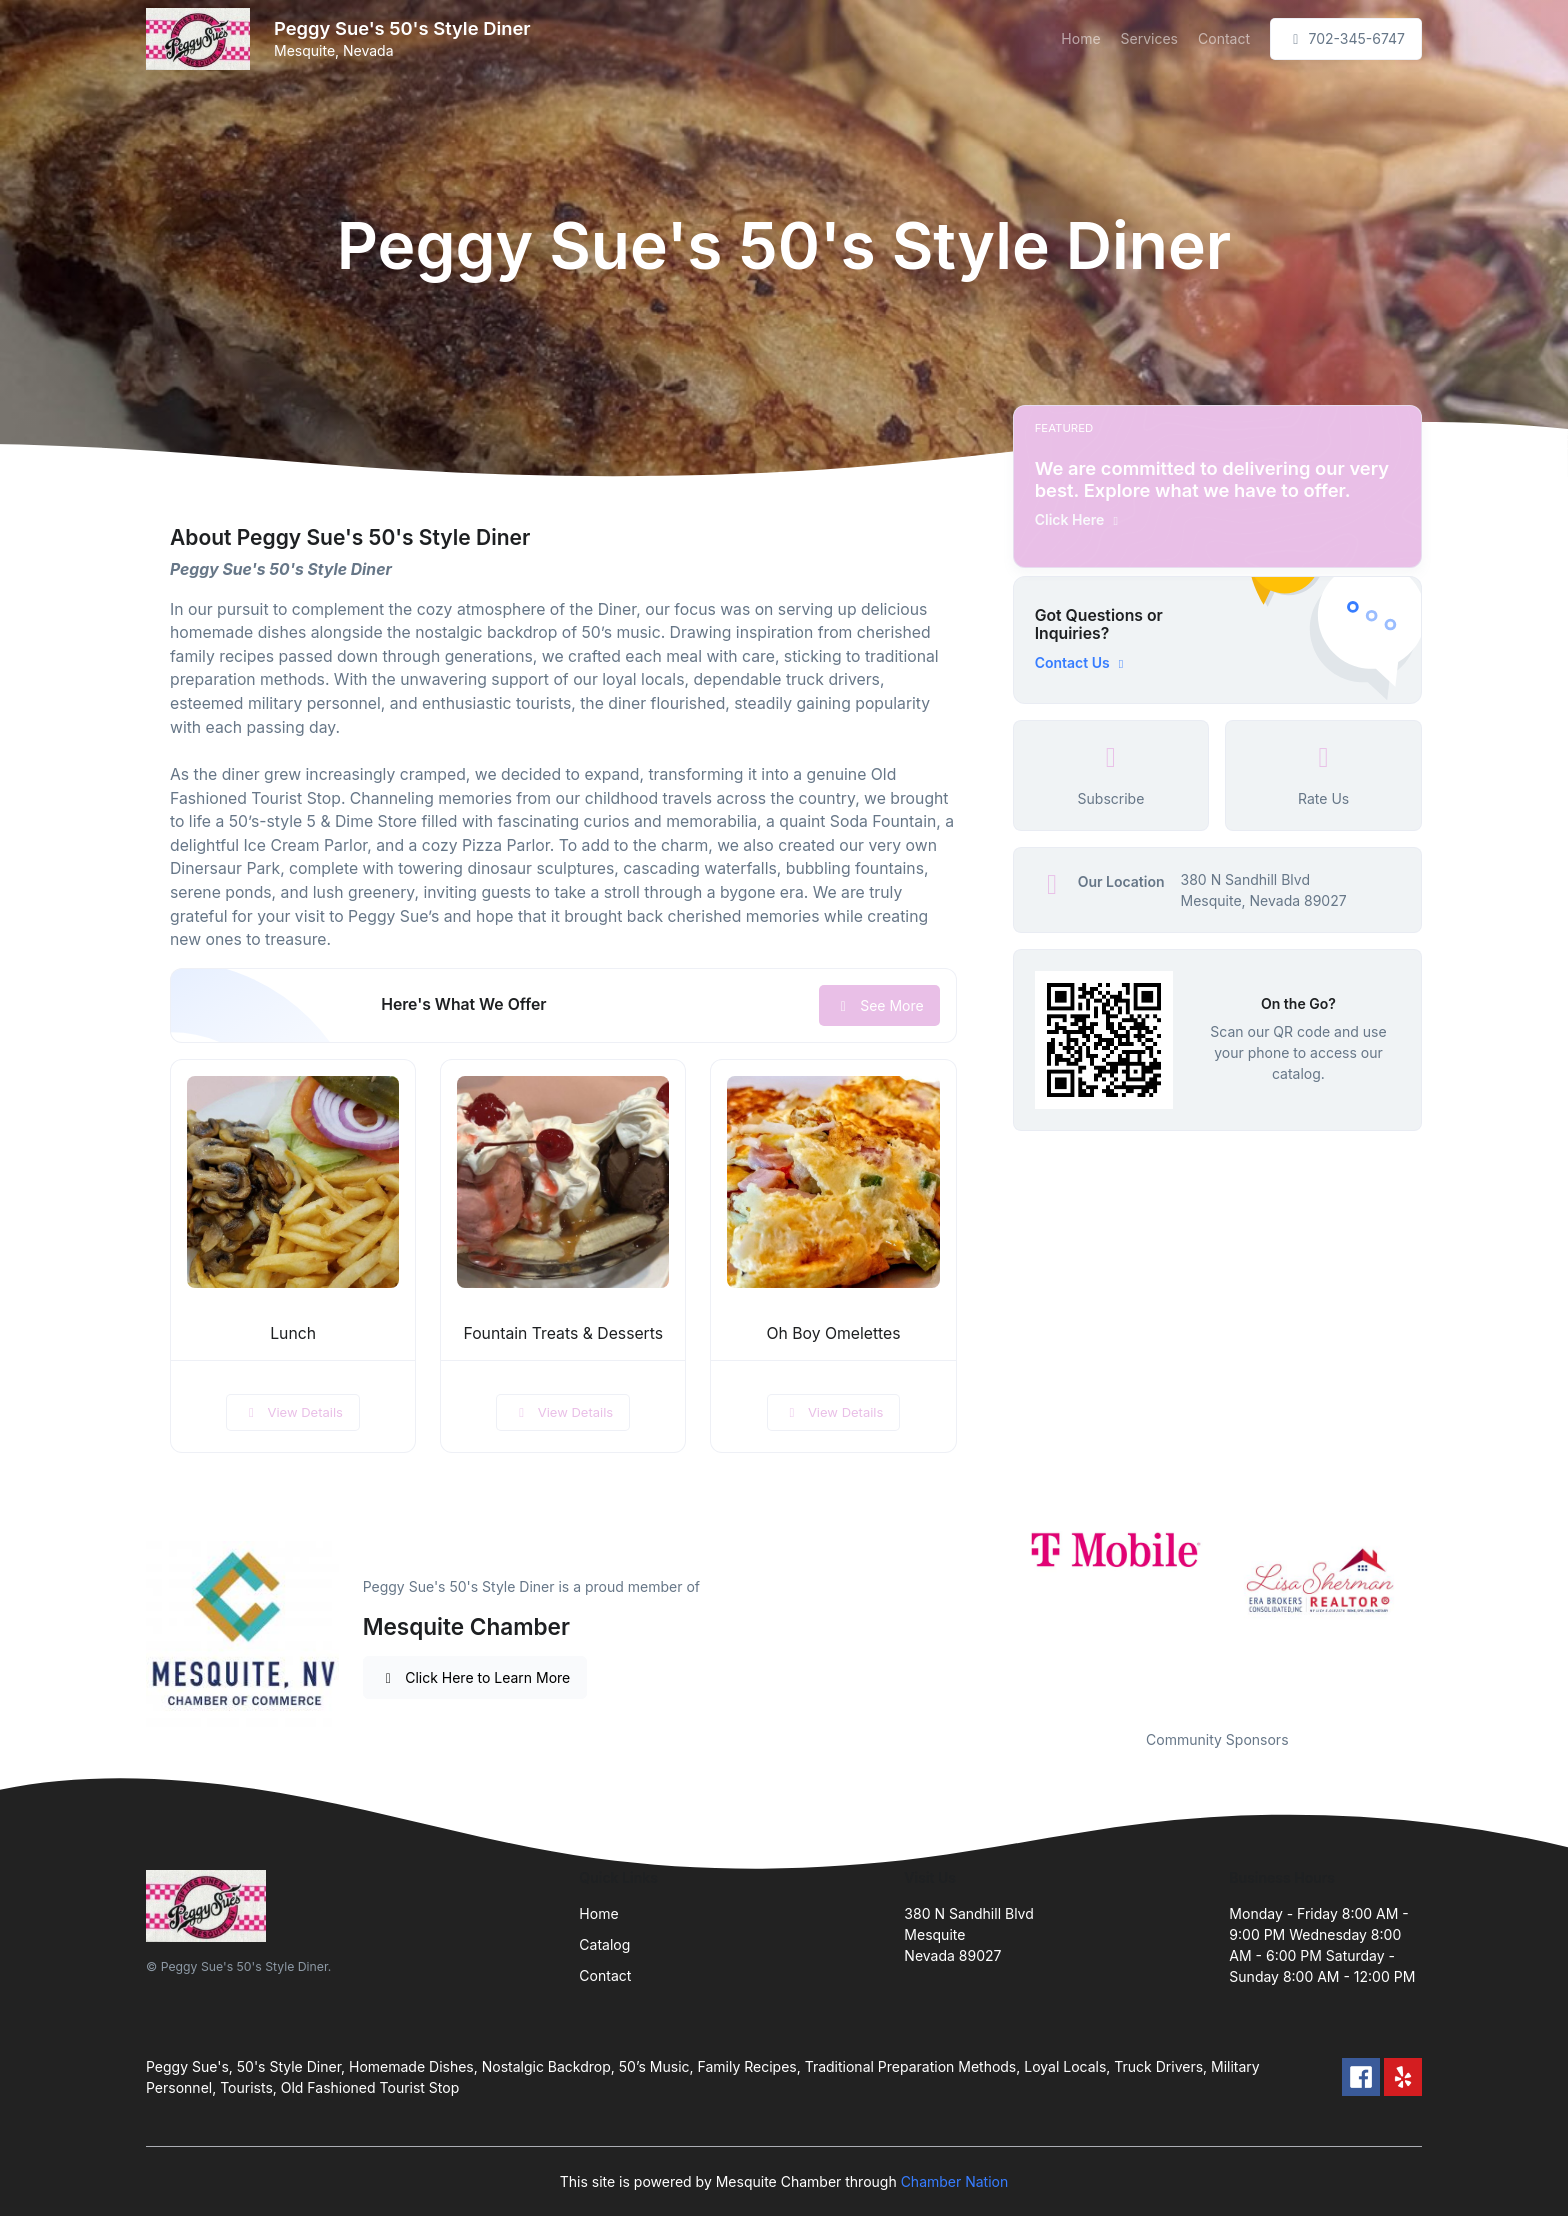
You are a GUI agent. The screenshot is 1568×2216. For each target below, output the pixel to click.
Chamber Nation (955, 2181)
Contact (1224, 38)
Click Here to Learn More (475, 1677)
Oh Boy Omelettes (833, 1333)
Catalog (604, 1944)
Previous (998, 1615)
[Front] (202, 39)
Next (1437, 1615)
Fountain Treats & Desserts (563, 1333)
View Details (293, 1412)
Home (1080, 38)
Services (1149, 38)
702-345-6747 (1346, 38)
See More (879, 1005)
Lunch (293, 1333)
